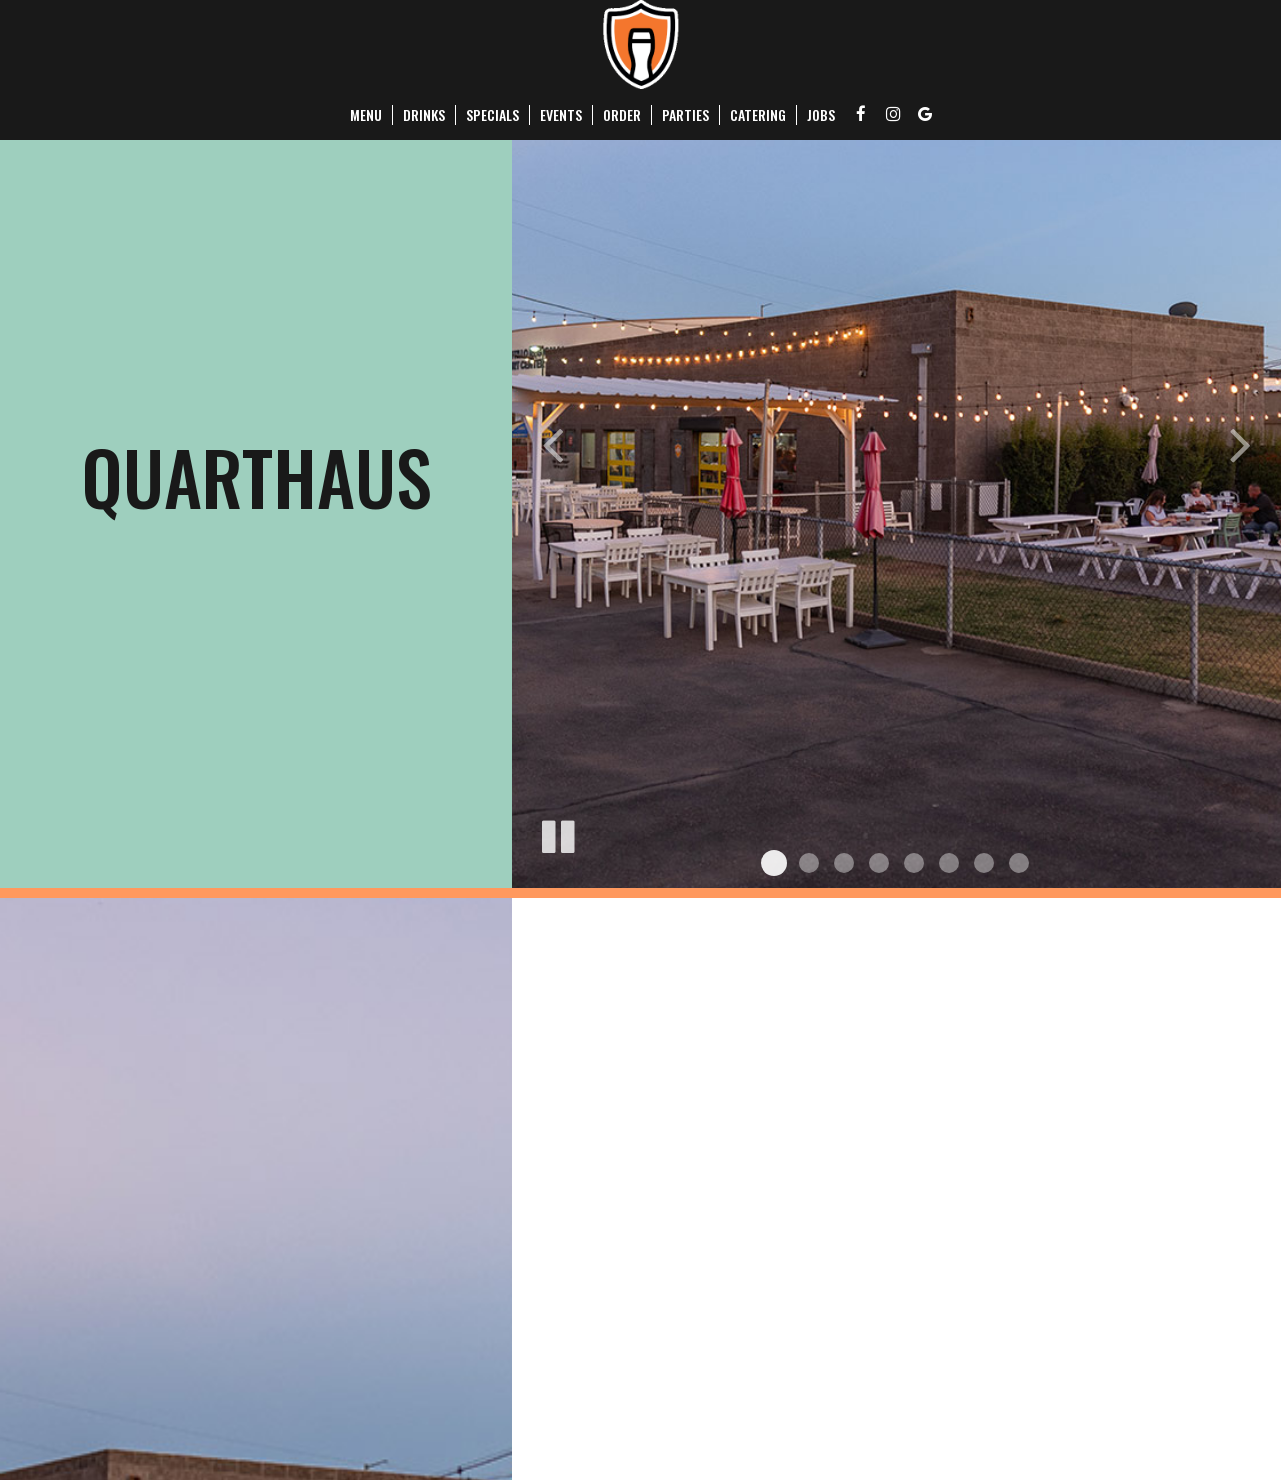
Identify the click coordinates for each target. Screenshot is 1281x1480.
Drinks (424, 115)
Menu (366, 115)
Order (622, 115)
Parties (685, 115)
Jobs (821, 115)
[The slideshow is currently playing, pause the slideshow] (557, 833)
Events (561, 115)
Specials (492, 115)
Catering (758, 115)
